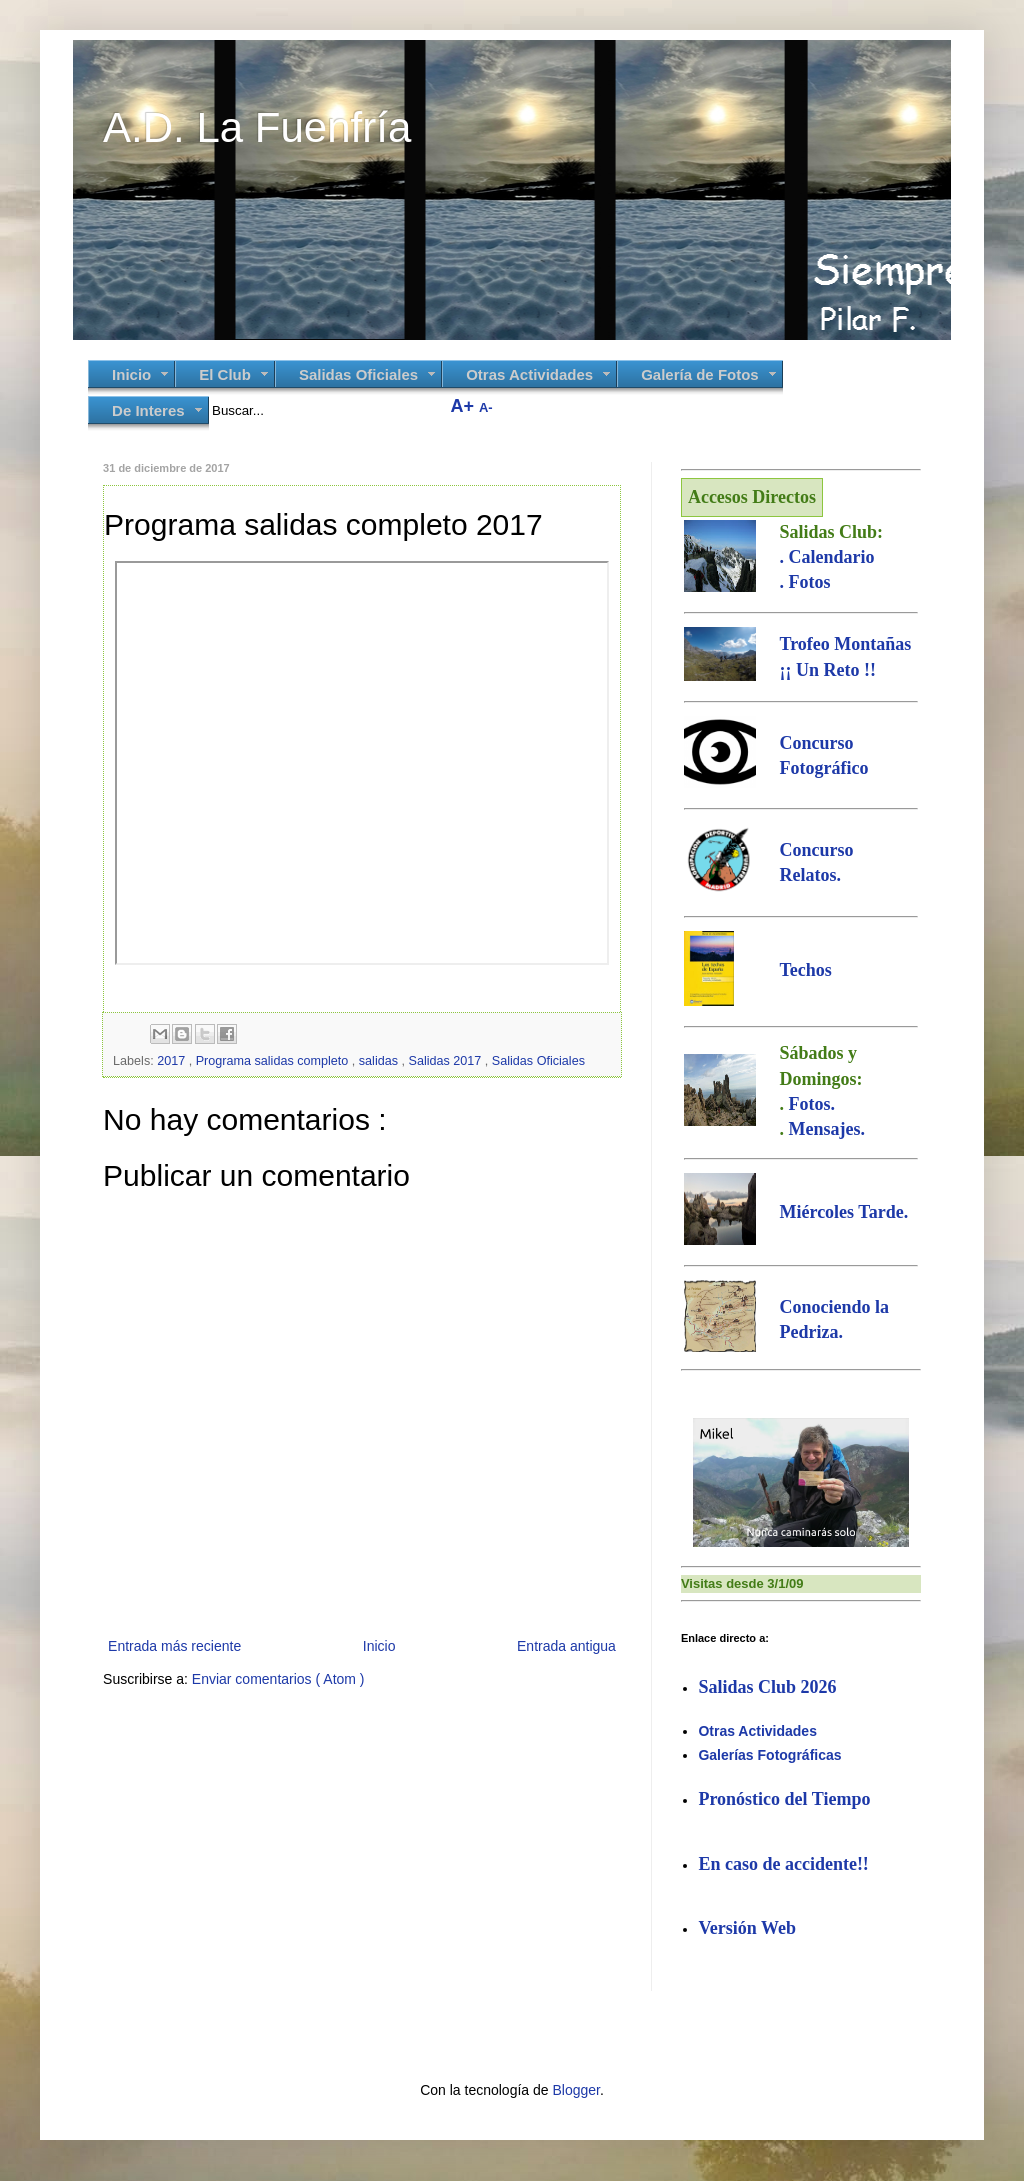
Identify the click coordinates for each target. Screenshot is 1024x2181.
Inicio (379, 1646)
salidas (380, 1061)
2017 (173, 1061)
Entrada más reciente (174, 1646)
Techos (805, 970)
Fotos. (811, 1104)
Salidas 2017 (447, 1061)
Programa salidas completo (274, 1061)
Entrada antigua (566, 1646)
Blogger (575, 2090)
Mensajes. (826, 1129)
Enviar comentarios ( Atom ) (278, 1679)
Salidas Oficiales (538, 1061)
